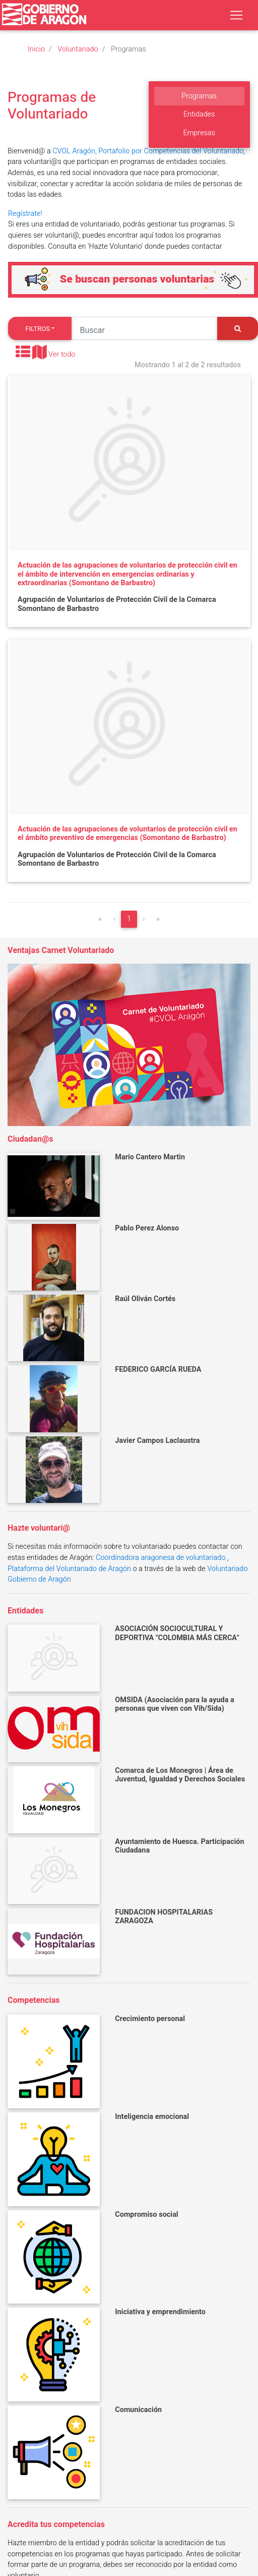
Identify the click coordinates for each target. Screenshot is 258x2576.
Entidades (199, 114)
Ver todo (62, 355)
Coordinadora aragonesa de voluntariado (160, 1557)
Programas (199, 96)
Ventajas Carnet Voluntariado (61, 950)
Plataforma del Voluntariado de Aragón (69, 1568)
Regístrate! (25, 213)
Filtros (37, 328)
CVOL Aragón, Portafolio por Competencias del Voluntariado (147, 151)
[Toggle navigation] (236, 15)
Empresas (199, 133)
